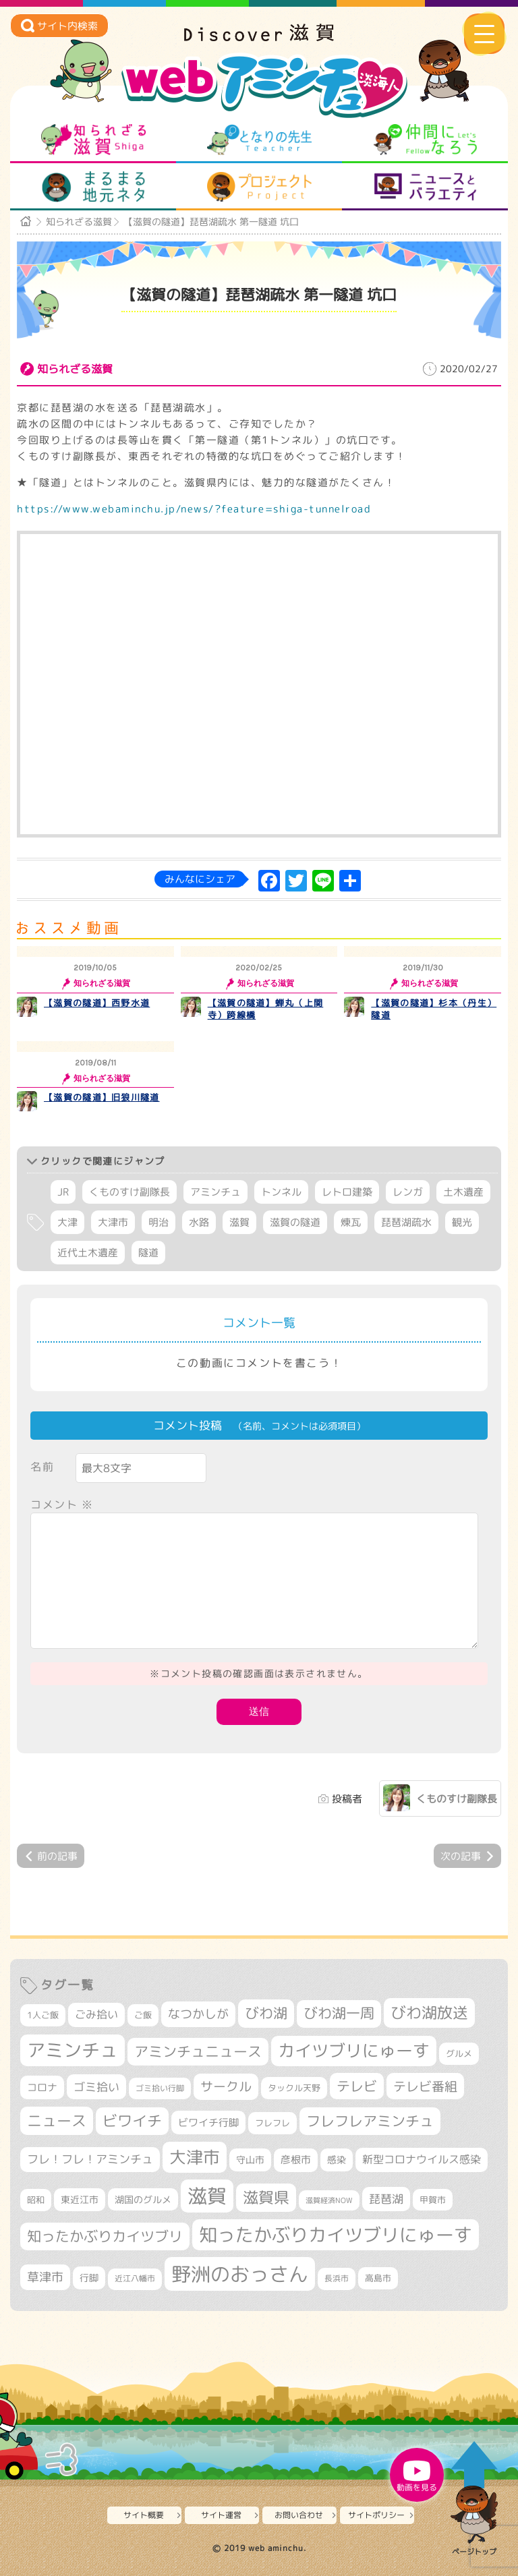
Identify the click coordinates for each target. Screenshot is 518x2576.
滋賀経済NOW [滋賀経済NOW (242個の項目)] (329, 2200)
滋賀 (239, 1222)
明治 (158, 1222)
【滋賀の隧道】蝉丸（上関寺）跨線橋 (266, 1009)
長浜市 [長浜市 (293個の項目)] (336, 2278)
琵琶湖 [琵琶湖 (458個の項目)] (386, 2198)
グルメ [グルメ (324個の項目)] (459, 2053)
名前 (42, 1466)
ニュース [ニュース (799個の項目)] (56, 2120)
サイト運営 (221, 2515)
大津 (67, 1222)
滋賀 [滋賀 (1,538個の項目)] (207, 2195)
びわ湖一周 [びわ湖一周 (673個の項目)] (339, 2013)
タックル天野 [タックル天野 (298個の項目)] (294, 2088)
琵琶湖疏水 (406, 1222)
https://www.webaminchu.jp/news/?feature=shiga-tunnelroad (194, 509)
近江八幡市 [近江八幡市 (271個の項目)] (135, 2278)
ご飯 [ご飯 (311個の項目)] (143, 2015)
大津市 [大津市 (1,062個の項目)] (194, 2157)
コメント (62, 1504)
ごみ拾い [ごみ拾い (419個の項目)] (96, 2014)
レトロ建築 (347, 1192)
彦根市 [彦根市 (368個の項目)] (296, 2160)
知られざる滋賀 (93, 139)
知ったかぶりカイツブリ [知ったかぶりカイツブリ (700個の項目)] (105, 2236)
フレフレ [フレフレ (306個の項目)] (272, 2123)
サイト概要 (143, 2515)
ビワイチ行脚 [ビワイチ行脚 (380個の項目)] (208, 2122)
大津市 (113, 1222)
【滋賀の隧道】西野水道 (97, 1003)
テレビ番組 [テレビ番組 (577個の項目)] (425, 2086)
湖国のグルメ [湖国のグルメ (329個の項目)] (143, 2199)
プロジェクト (259, 187)
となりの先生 (259, 139)
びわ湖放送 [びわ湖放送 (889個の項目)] (429, 2012)
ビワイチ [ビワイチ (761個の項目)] (132, 2121)
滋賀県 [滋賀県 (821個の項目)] (266, 2197)
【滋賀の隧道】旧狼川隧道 (102, 1097)
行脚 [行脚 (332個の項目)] (89, 2277)
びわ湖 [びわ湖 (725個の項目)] (266, 2013)
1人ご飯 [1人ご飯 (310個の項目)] (43, 2015)
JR (63, 1192)
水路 (199, 1222)
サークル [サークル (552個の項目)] (226, 2086)
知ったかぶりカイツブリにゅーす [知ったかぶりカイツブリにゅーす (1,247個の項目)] (335, 2235)
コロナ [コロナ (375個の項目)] (42, 2087)
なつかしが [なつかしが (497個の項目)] (198, 2014)
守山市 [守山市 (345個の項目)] (250, 2160)
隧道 (148, 1253)
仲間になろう (425, 139)
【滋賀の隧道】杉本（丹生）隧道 (433, 1009)
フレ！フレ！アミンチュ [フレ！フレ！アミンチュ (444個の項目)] (90, 2159)
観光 (462, 1222)
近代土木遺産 (87, 1253)
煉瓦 (351, 1222)
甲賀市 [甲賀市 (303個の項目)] (433, 2200)
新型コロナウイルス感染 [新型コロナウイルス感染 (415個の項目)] (421, 2159)
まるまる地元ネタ (93, 187)
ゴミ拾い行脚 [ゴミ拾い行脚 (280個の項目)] (160, 2088)
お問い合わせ (299, 2515)
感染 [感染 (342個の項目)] (336, 2160)
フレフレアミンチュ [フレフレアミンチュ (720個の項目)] (370, 2121)
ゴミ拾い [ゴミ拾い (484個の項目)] (96, 2086)
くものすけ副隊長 (129, 1192)
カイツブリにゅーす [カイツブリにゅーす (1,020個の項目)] (354, 2050)
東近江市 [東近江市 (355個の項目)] (79, 2199)
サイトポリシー (376, 2515)
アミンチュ (215, 1192)
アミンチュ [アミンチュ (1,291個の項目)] (72, 2050)
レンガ (408, 1192)
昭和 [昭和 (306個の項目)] (36, 2200)
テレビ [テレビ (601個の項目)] (357, 2086)
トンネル (281, 1192)
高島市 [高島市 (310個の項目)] (378, 2278)
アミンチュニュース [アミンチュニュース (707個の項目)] (198, 2051)
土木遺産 (463, 1192)
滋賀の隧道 (295, 1222)
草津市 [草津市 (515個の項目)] (45, 2276)
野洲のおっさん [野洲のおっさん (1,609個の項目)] (239, 2273)
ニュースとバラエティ (425, 187)
